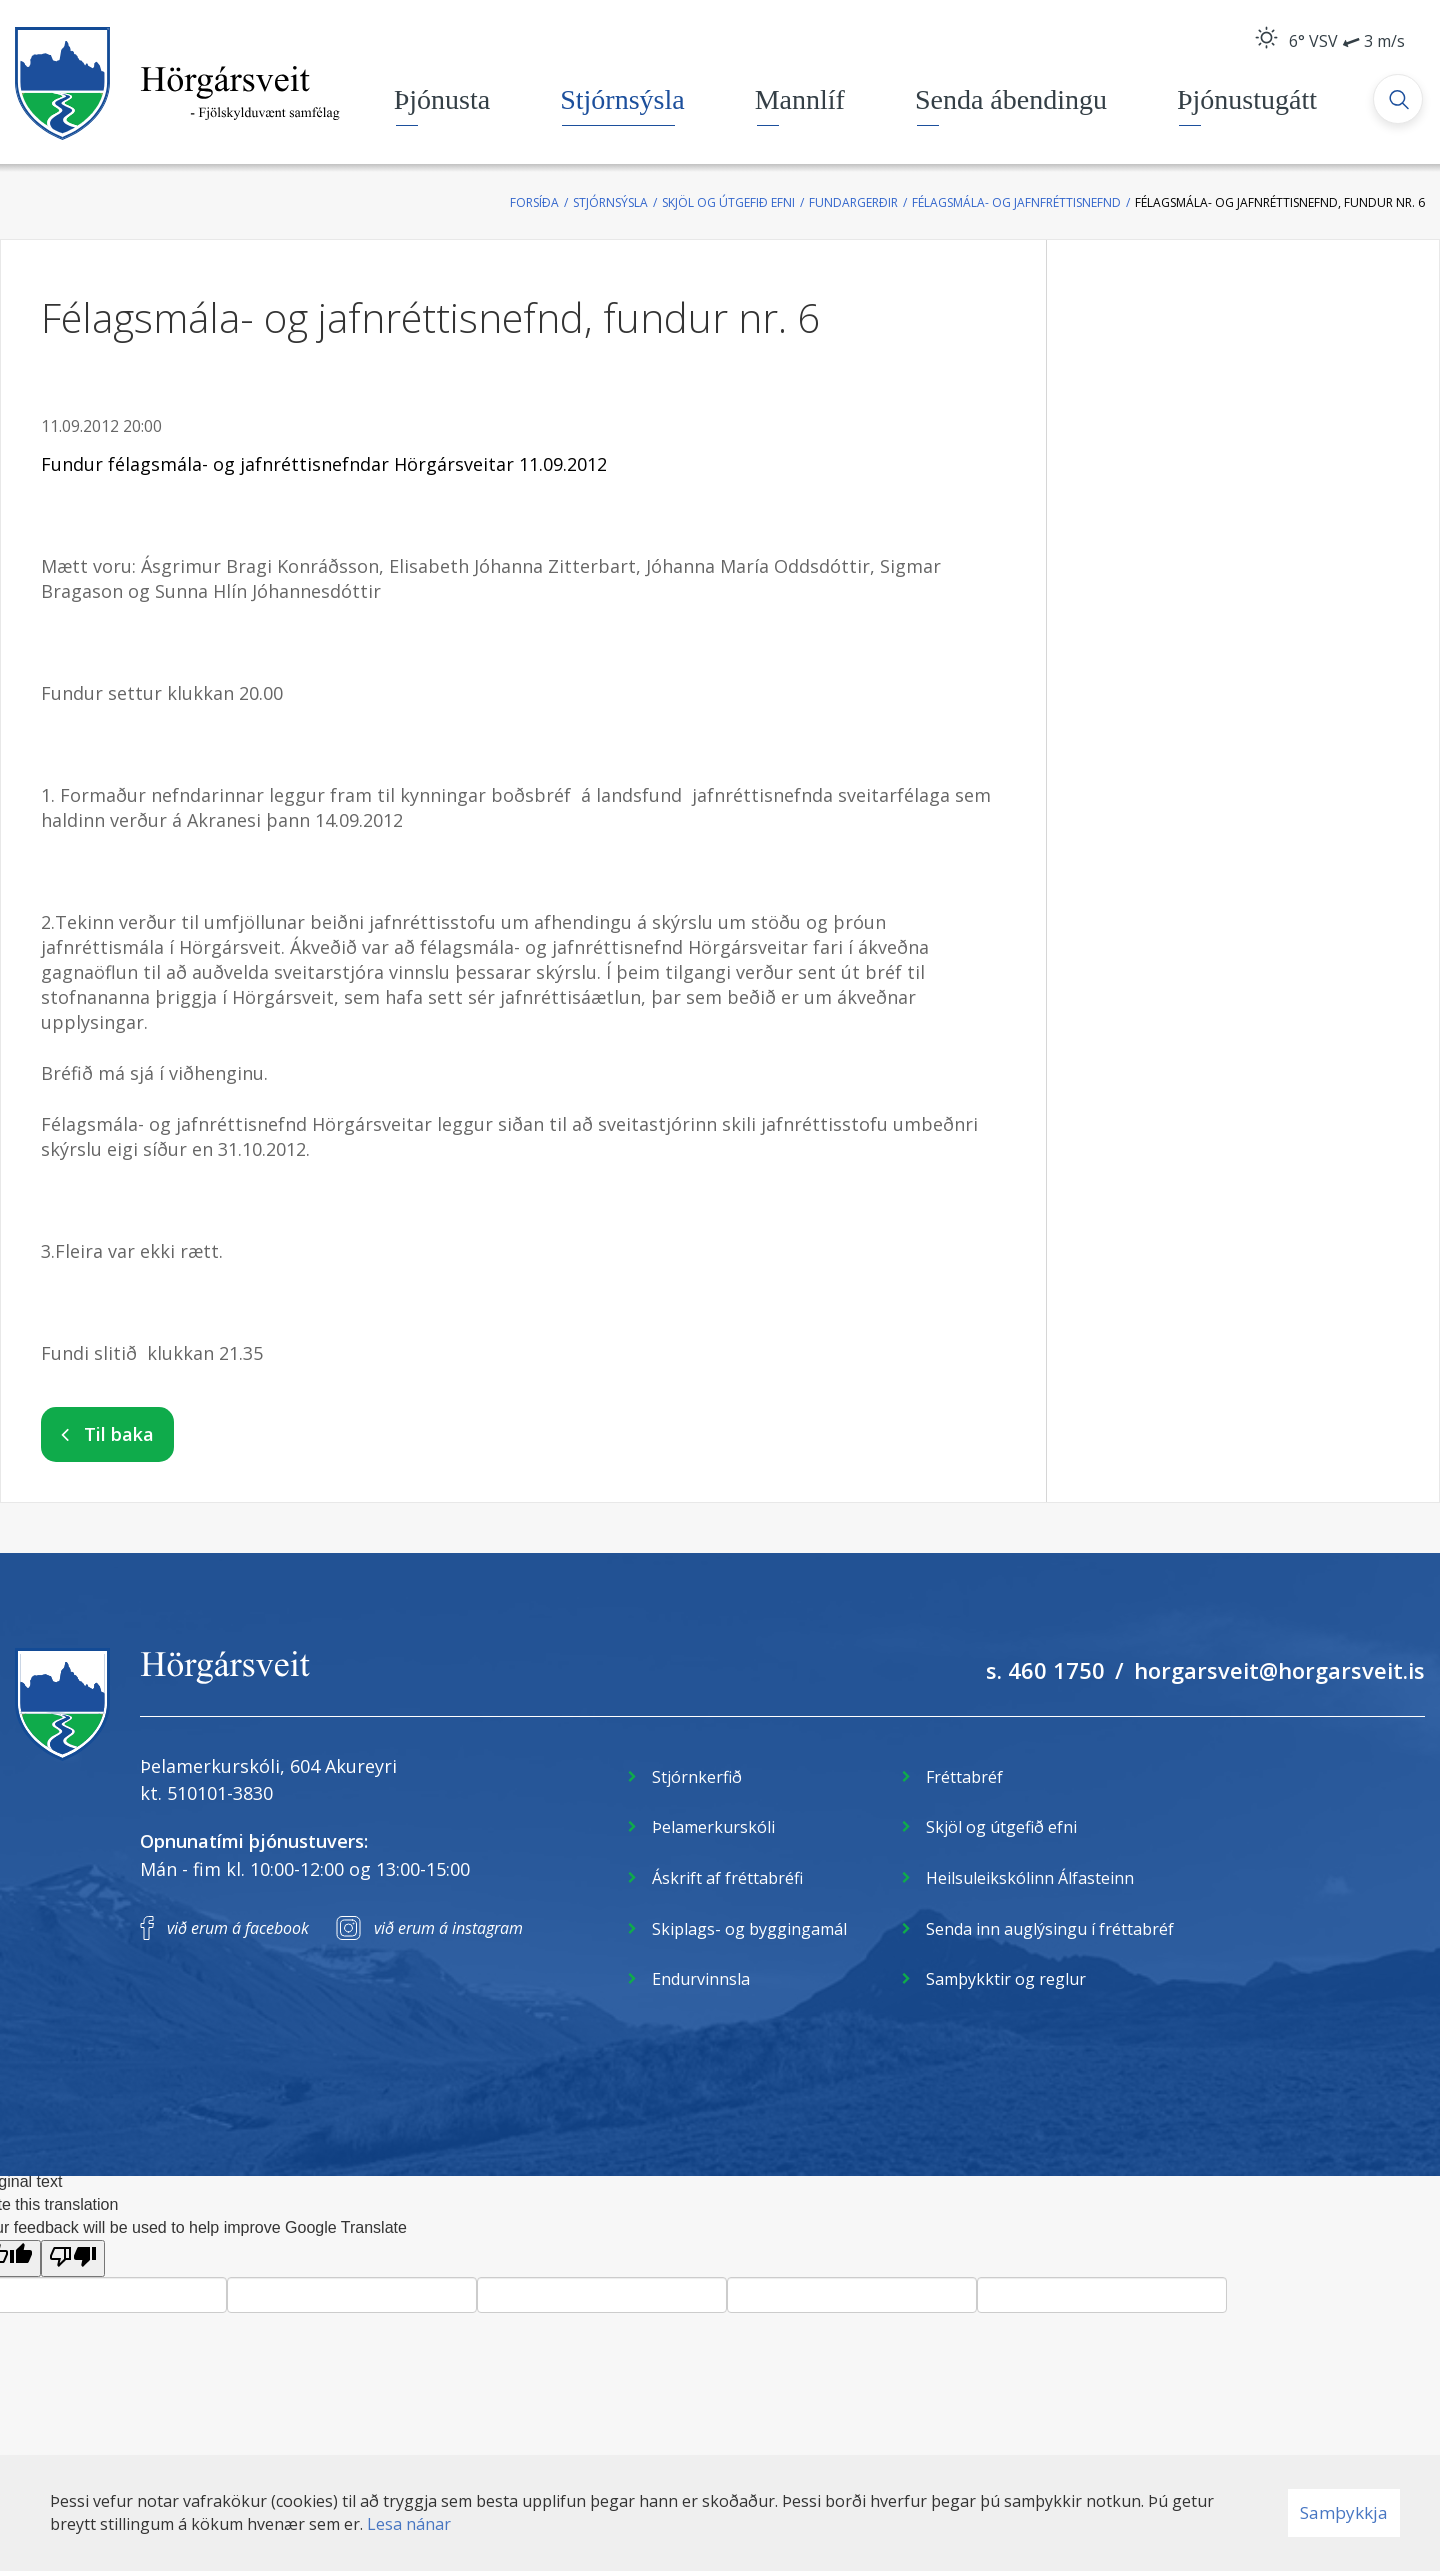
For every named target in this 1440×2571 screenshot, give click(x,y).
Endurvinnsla (701, 1979)
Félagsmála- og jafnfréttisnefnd (1016, 202)
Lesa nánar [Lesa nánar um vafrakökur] (409, 2524)
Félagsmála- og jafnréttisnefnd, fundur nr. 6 (1280, 202)
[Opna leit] (1400, 101)
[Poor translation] (73, 2258)
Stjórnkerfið (697, 1777)
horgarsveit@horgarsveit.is (1279, 1670)
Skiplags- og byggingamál (749, 1929)
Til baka (119, 1434)
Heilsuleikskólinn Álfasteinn (1030, 1878)
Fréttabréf (964, 1777)
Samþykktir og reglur (1006, 1979)
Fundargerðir (853, 202)
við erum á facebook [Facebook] (238, 1928)
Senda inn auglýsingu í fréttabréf (1050, 1929)
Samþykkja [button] (1344, 2512)
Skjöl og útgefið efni (728, 202)
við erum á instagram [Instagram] (448, 1928)
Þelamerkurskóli (713, 1827)
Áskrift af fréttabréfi (727, 1878)
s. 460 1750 (1045, 1670)
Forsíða (534, 202)
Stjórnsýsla (610, 202)
